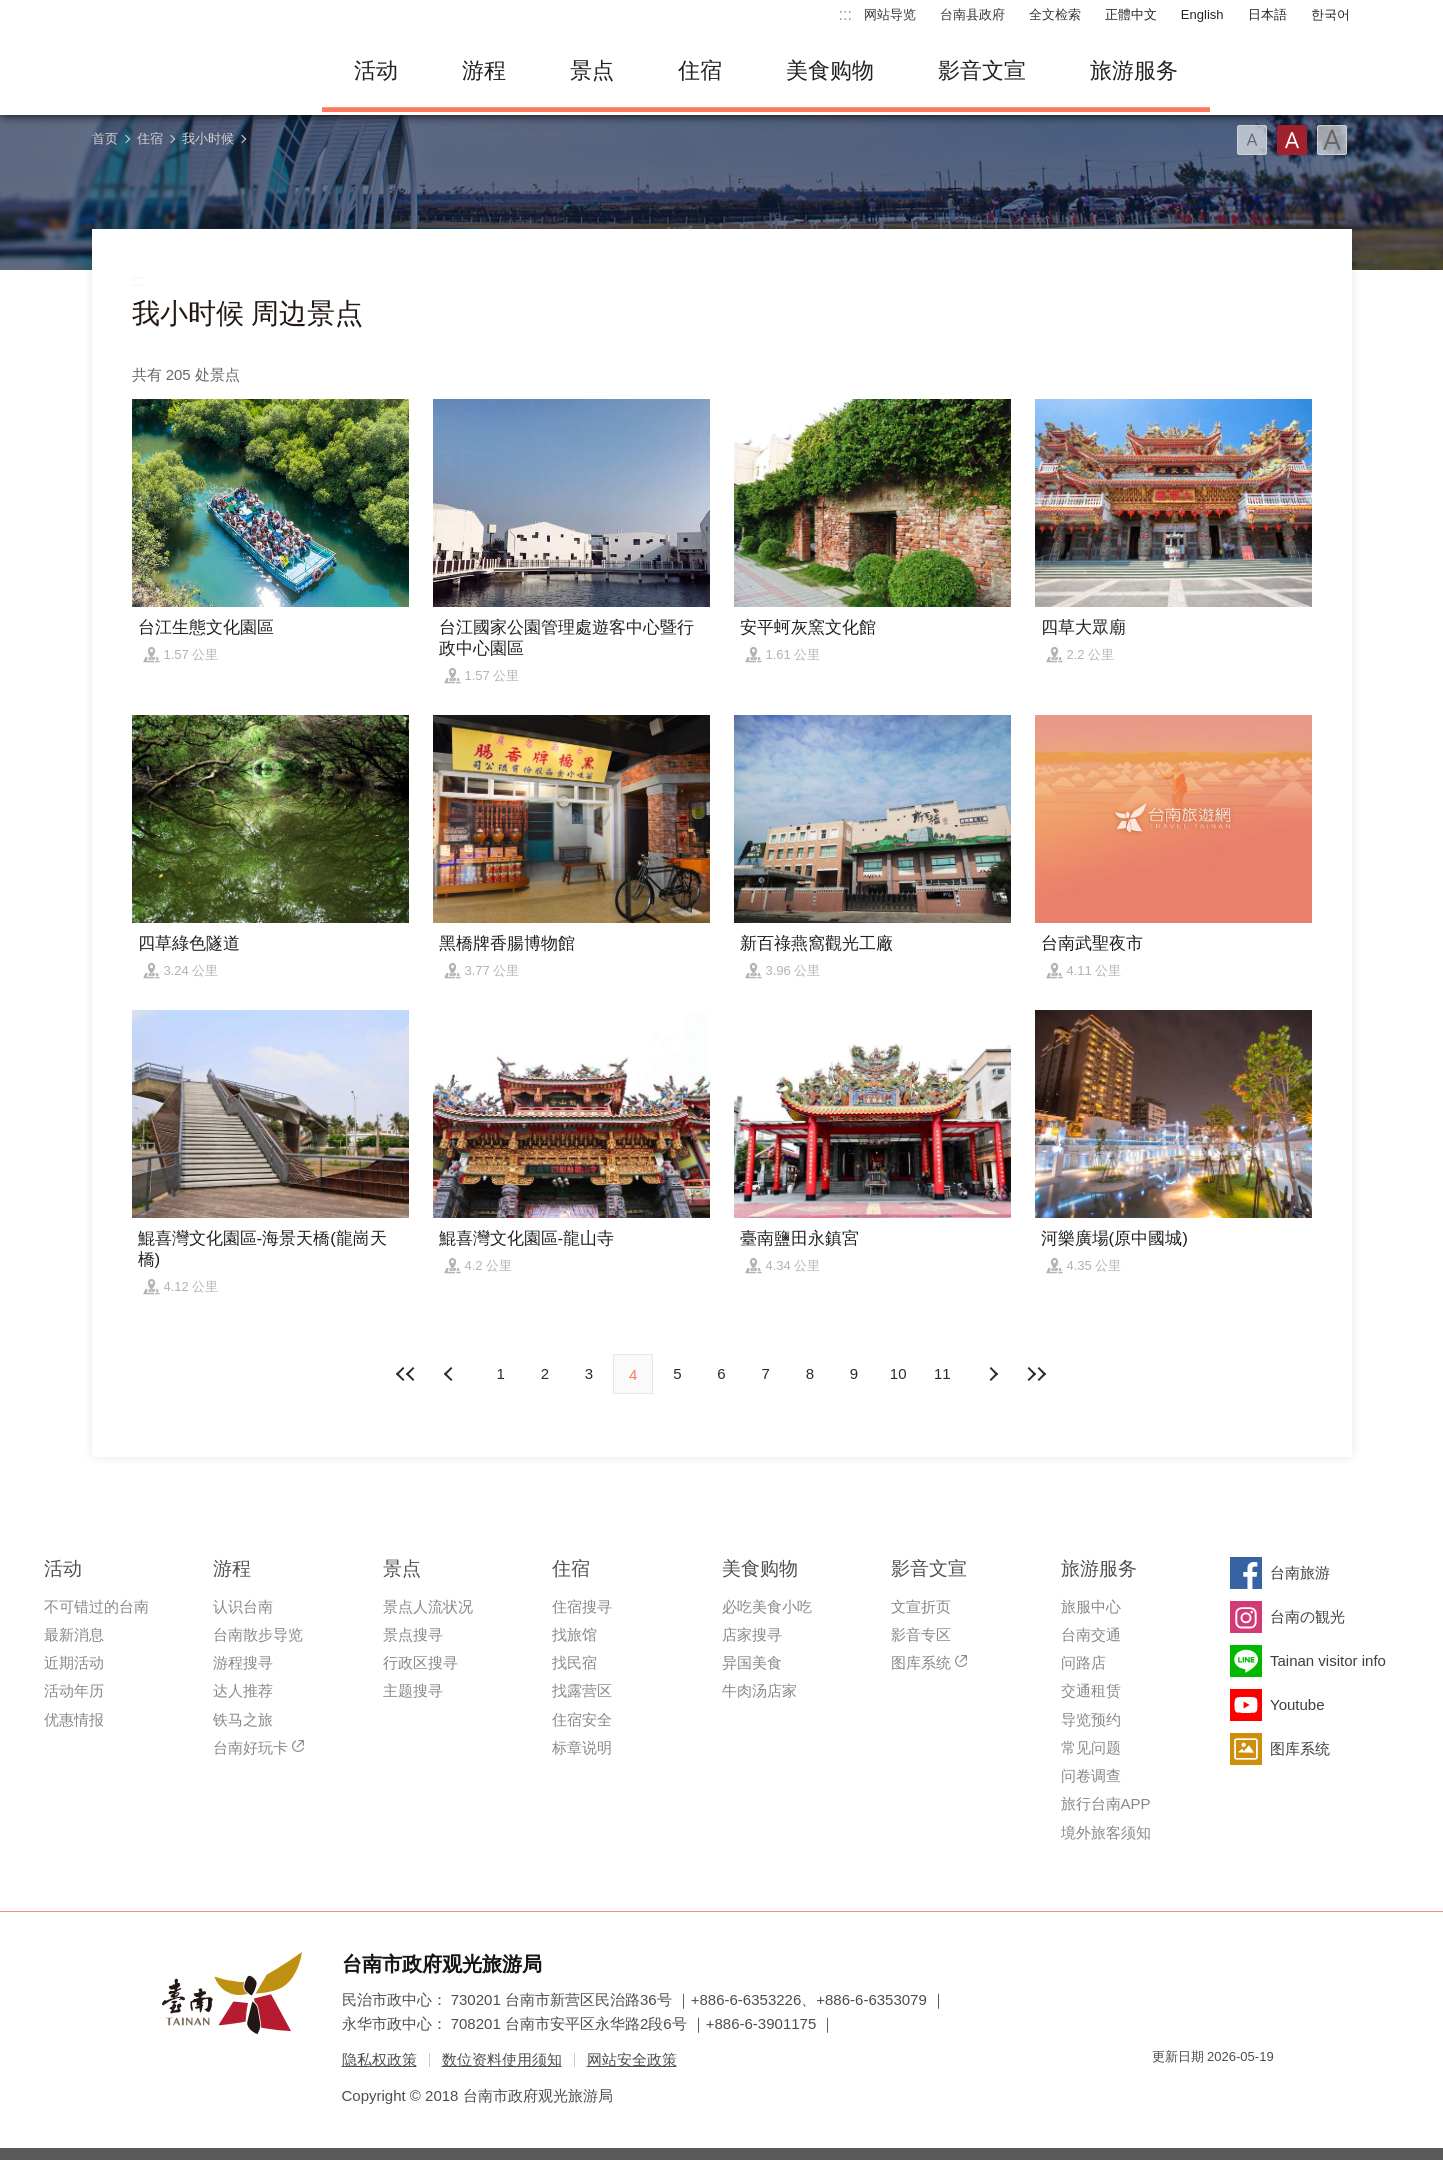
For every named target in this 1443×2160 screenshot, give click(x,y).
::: (845, 14)
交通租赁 (1091, 1690)
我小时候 (208, 138)
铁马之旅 (243, 1719)
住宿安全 (582, 1719)
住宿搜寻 (582, 1606)
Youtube (1297, 1704)
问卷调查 (1091, 1775)
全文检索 (1055, 14)
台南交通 (1091, 1634)
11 (942, 1373)
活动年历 (74, 1690)
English (1202, 14)
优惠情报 (74, 1719)
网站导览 (890, 14)
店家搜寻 (752, 1634)
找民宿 (574, 1662)
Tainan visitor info (1328, 1660)
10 (898, 1373)
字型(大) (1332, 140)
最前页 (406, 1374)
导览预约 (1091, 1719)
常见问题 (1091, 1747)
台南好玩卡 (250, 1747)
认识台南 (243, 1606)
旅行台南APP (1106, 1803)
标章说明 (582, 1747)
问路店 (1083, 1662)
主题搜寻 (413, 1690)
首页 (105, 138)
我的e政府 (1167, 2092)
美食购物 (830, 70)
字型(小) (1252, 140)
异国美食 (752, 1662)
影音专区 (921, 1634)
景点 (592, 70)
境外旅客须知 (1106, 1832)
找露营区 (582, 1690)
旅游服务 (1134, 70)
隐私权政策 (379, 2059)
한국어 (1330, 14)
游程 (484, 70)
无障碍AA (1238, 2092)
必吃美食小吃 (767, 1606)
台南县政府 (972, 14)
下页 (451, 1374)
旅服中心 (1091, 1606)
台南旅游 (1300, 1572)
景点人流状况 (428, 1606)
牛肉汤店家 (759, 1690)
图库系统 (921, 1662)
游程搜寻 (243, 1662)
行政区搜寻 (420, 1662)
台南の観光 (1307, 1616)
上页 (992, 1374)
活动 (376, 70)
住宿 (700, 70)
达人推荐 (243, 1690)
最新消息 (74, 1634)
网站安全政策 (632, 2059)
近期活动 (74, 1662)
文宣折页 (921, 1606)
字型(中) (1292, 140)
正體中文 (1131, 14)
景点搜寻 (413, 1634)
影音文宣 (982, 70)
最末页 (1037, 1374)
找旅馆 (574, 1634)
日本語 (1267, 14)
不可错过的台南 (96, 1606)
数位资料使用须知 (502, 2059)
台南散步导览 (258, 1634)
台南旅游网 (192, 71)
